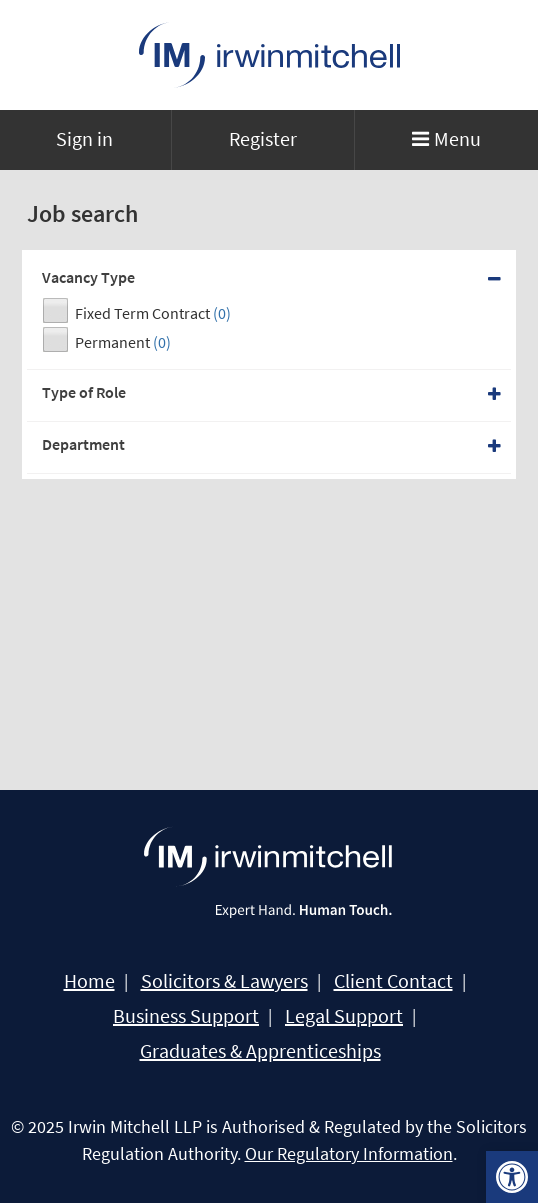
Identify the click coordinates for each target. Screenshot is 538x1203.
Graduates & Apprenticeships (260, 1051)
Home (89, 981)
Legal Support (344, 1016)
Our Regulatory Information (349, 1153)
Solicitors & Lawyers (224, 981)
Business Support (186, 1016)
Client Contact (393, 981)
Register (263, 138)
